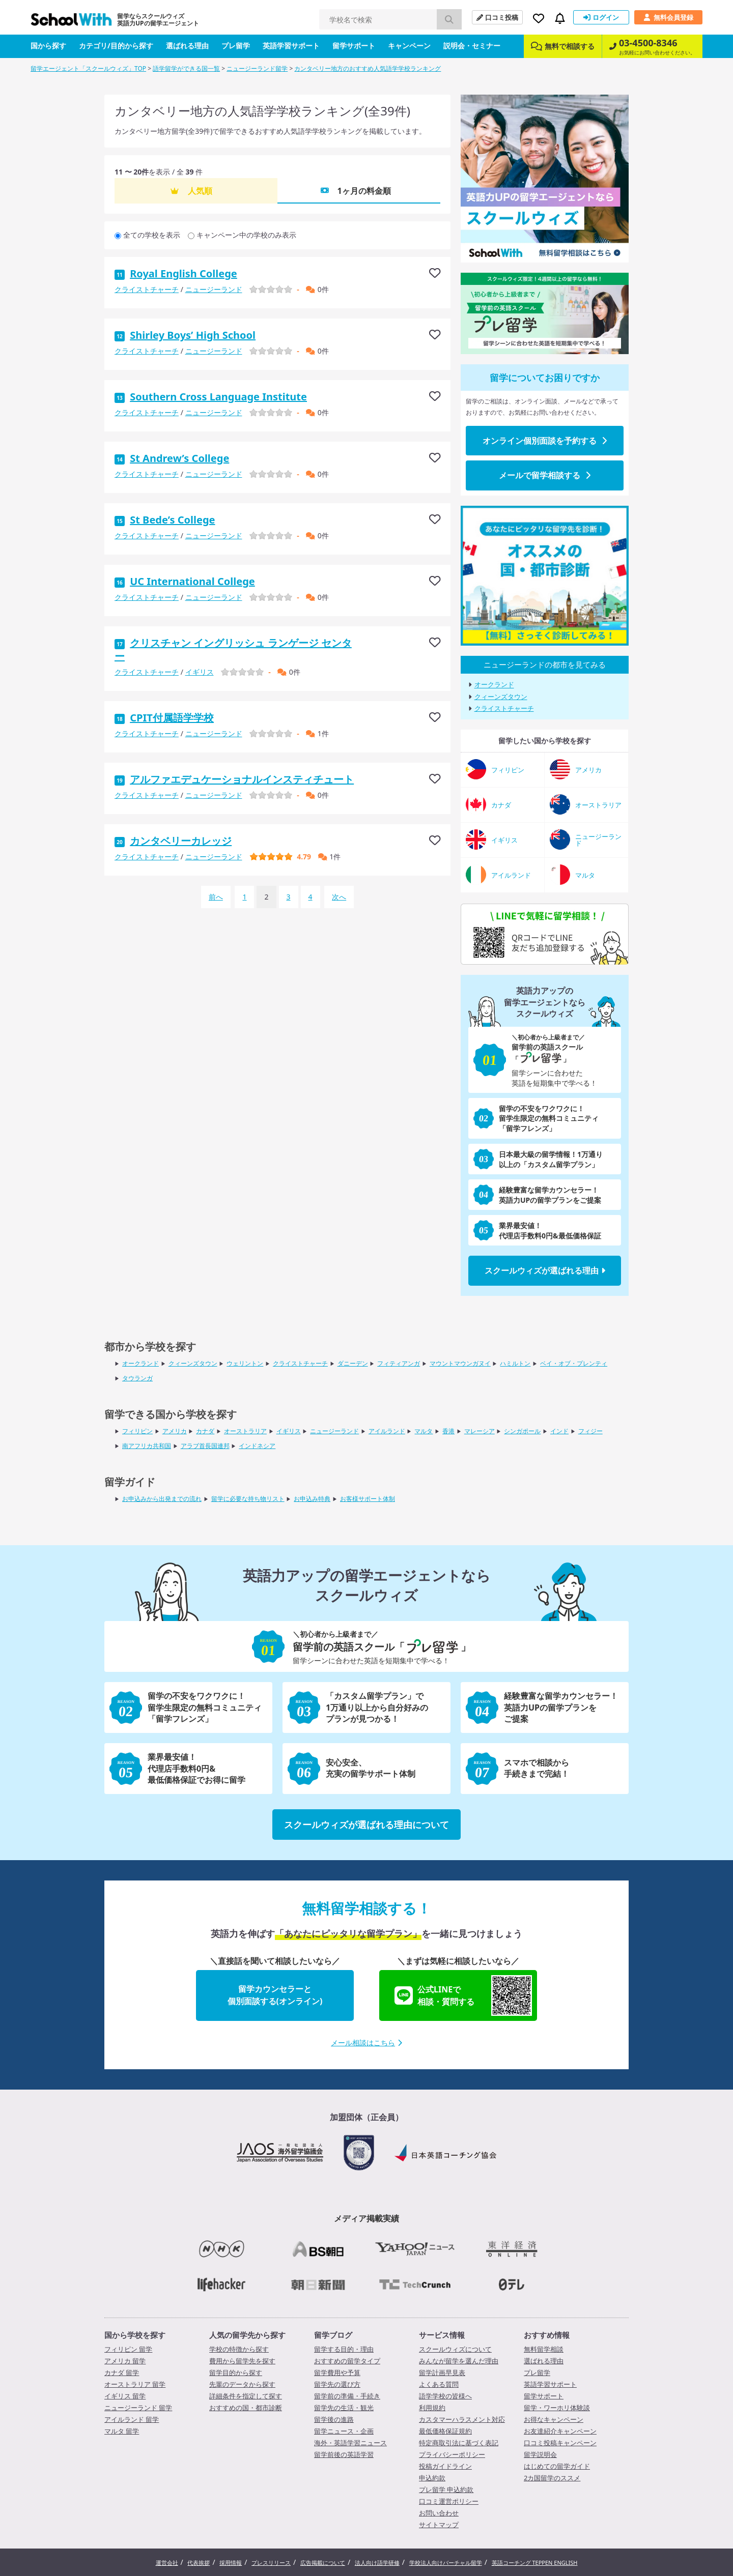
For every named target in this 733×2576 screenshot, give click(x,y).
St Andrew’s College (179, 458)
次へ (339, 897)
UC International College (192, 581)
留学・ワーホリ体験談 (557, 2407)
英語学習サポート (291, 45)
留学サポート (353, 45)
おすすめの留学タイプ (347, 2360)
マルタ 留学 (121, 2431)
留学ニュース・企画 (344, 2431)
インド (559, 1431)
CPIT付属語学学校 (172, 718)
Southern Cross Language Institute (218, 396)
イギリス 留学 (125, 2395)
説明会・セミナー (471, 45)
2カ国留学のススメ (552, 2477)
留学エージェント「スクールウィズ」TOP (88, 68)
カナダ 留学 (121, 2372)
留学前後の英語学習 (344, 2454)
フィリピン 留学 (128, 2349)
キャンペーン (409, 45)
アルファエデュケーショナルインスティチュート (242, 779)
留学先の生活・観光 (344, 2407)
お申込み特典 (312, 1498)
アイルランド (387, 1431)
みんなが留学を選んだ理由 (458, 2360)
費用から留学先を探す (242, 2360)
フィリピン (137, 1431)
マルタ (423, 1431)
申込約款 (432, 2477)
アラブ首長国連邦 (205, 1445)
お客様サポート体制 (367, 1498)
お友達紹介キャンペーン (560, 2431)
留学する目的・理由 (344, 2349)
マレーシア (479, 1431)
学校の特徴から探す (239, 2349)
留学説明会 (540, 2454)
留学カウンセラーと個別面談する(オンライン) (275, 1995)
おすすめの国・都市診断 (245, 2407)
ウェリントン (245, 1363)
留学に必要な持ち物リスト (248, 1498)
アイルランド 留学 (131, 2419)
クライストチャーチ (147, 289)
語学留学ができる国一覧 (186, 68)
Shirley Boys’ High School (193, 335)
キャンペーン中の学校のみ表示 (246, 235)
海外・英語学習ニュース (350, 2442)
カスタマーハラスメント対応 (462, 2419)
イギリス (199, 672)
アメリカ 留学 (125, 2360)
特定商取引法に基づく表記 (458, 2442)
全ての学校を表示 (151, 235)
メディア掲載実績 (366, 2218)
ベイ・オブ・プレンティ (573, 1363)
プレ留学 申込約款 (446, 2489)
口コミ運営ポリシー (448, 2501)
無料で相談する (563, 46)
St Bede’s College (172, 520)
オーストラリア (245, 1431)
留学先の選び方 (337, 2384)
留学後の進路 (334, 2419)
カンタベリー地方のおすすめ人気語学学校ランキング (367, 68)
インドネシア (257, 1445)
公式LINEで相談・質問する (463, 1995)
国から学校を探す (134, 2335)
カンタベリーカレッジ (181, 841)
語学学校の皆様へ (445, 2395)
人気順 (200, 190)
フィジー (590, 1431)
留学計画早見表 (442, 2372)
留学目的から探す (235, 2372)
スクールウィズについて (455, 2349)
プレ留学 (235, 45)
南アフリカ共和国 (146, 1445)
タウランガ (137, 1378)
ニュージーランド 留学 (138, 2407)
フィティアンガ (398, 1363)
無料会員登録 (668, 17)
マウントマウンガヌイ (460, 1363)
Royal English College (183, 273)
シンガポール (522, 1431)
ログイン (601, 17)
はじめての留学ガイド (557, 2466)
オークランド (494, 684)
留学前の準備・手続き (347, 2395)
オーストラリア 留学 (134, 2384)
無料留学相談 (543, 2349)
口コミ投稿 (497, 17)
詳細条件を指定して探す (245, 2395)
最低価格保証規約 (445, 2431)
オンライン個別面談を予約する (545, 440)
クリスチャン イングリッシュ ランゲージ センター (233, 649)
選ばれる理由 (187, 45)
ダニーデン (352, 1363)
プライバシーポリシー (452, 2454)
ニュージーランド (213, 289)
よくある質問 (439, 2384)
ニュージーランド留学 (257, 68)
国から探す (48, 45)
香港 (448, 1431)
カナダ (205, 1431)
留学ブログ (333, 2335)
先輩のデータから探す (242, 2384)
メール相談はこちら (366, 2042)
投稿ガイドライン (445, 2466)
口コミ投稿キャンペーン (560, 2442)
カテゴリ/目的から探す (116, 45)
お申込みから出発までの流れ (162, 1498)
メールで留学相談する (544, 475)
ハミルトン (515, 1363)
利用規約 (432, 2407)
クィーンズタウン (500, 696)
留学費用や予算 (337, 2372)
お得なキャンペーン (553, 2419)
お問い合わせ (439, 2512)
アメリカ (174, 1431)
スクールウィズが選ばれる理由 (545, 1270)
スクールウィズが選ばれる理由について (366, 1824)
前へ (216, 897)
